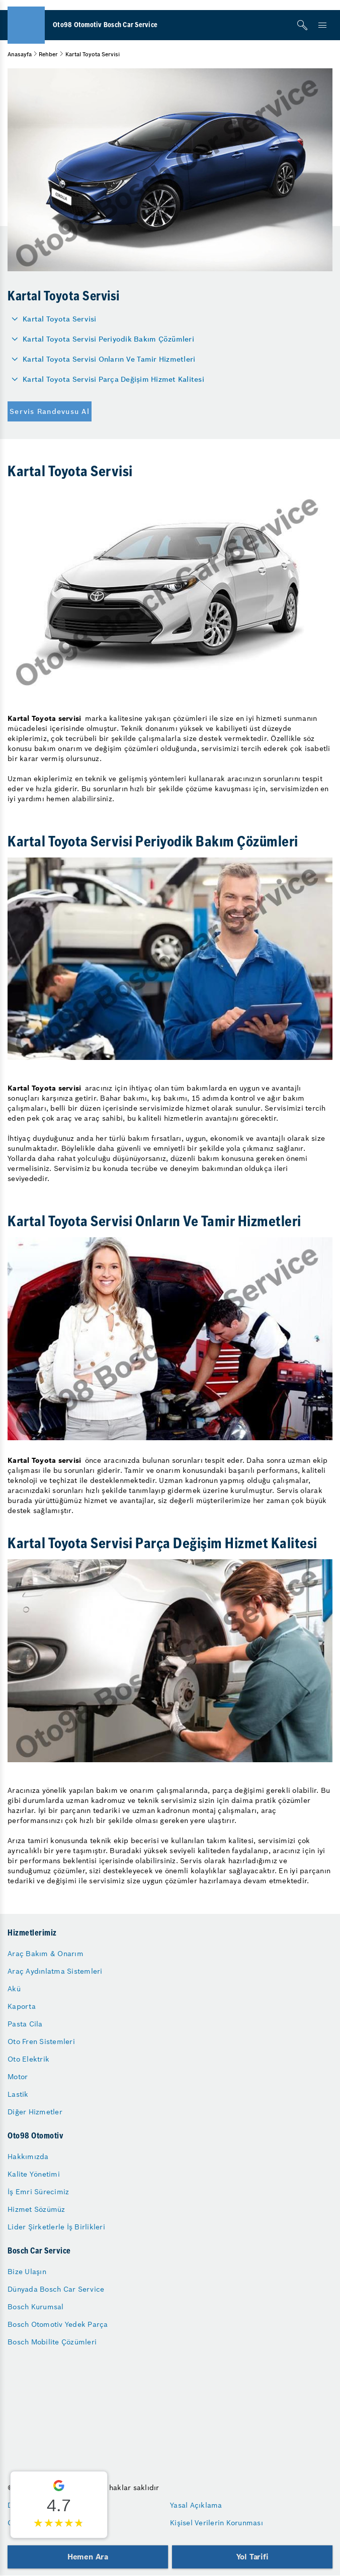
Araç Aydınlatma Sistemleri (55, 1971)
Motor (18, 2076)
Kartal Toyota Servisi (59, 319)
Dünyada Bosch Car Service (56, 2289)
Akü (14, 1988)
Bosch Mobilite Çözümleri (52, 2341)
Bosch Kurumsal (36, 2306)
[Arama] (302, 25)
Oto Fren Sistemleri (41, 2041)
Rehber (48, 54)
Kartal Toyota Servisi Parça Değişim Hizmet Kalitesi (113, 379)
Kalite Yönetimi (34, 2174)
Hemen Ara (87, 2556)
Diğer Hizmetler (35, 2111)
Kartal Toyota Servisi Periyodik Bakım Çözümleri (108, 339)
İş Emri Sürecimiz (38, 2191)
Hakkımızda (28, 2156)
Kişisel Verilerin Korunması (216, 2522)
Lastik (18, 2094)
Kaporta (22, 2006)
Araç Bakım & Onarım (45, 1953)
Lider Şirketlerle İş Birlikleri (56, 2226)
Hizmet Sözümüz (36, 2209)
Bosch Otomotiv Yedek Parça (58, 2324)
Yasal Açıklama (196, 2505)
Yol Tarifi (252, 2556)
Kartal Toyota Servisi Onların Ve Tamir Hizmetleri (109, 359)
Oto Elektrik (28, 2059)
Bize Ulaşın (27, 2271)
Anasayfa (20, 54)
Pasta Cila (25, 2023)
